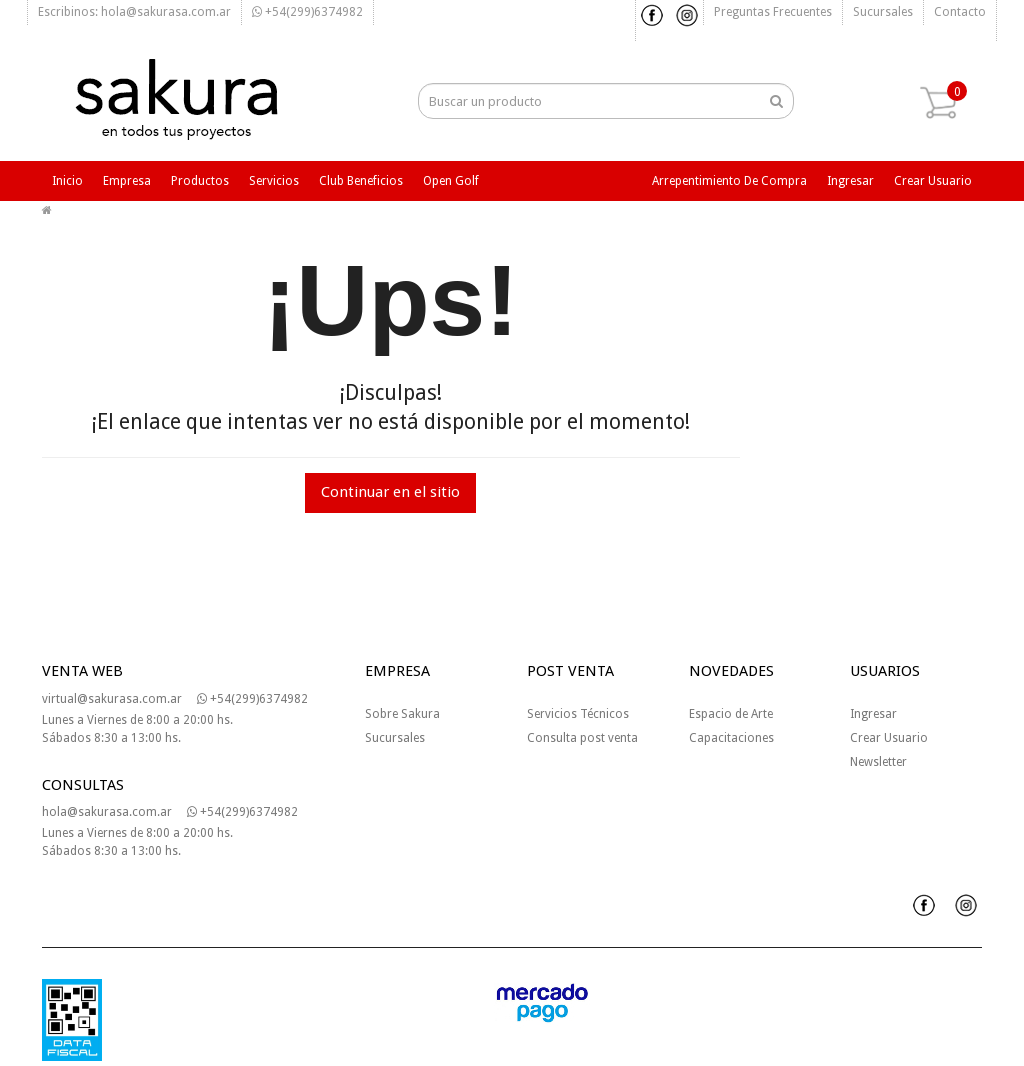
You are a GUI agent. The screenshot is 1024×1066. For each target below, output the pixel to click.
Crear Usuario (889, 738)
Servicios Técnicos (578, 714)
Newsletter (878, 762)
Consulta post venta (582, 738)
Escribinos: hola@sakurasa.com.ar (134, 12)
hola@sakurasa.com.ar (107, 812)
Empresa (127, 181)
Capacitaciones (731, 738)
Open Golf (451, 181)
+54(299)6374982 (307, 12)
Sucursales (883, 12)
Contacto (960, 12)
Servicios (274, 181)
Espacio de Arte (731, 714)
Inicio (67, 181)
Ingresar (850, 181)
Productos (200, 181)
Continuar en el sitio (390, 492)
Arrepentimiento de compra (729, 181)
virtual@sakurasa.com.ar (112, 699)
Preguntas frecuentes (773, 12)
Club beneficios (361, 181)
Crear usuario (933, 181)
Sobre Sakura (402, 714)
